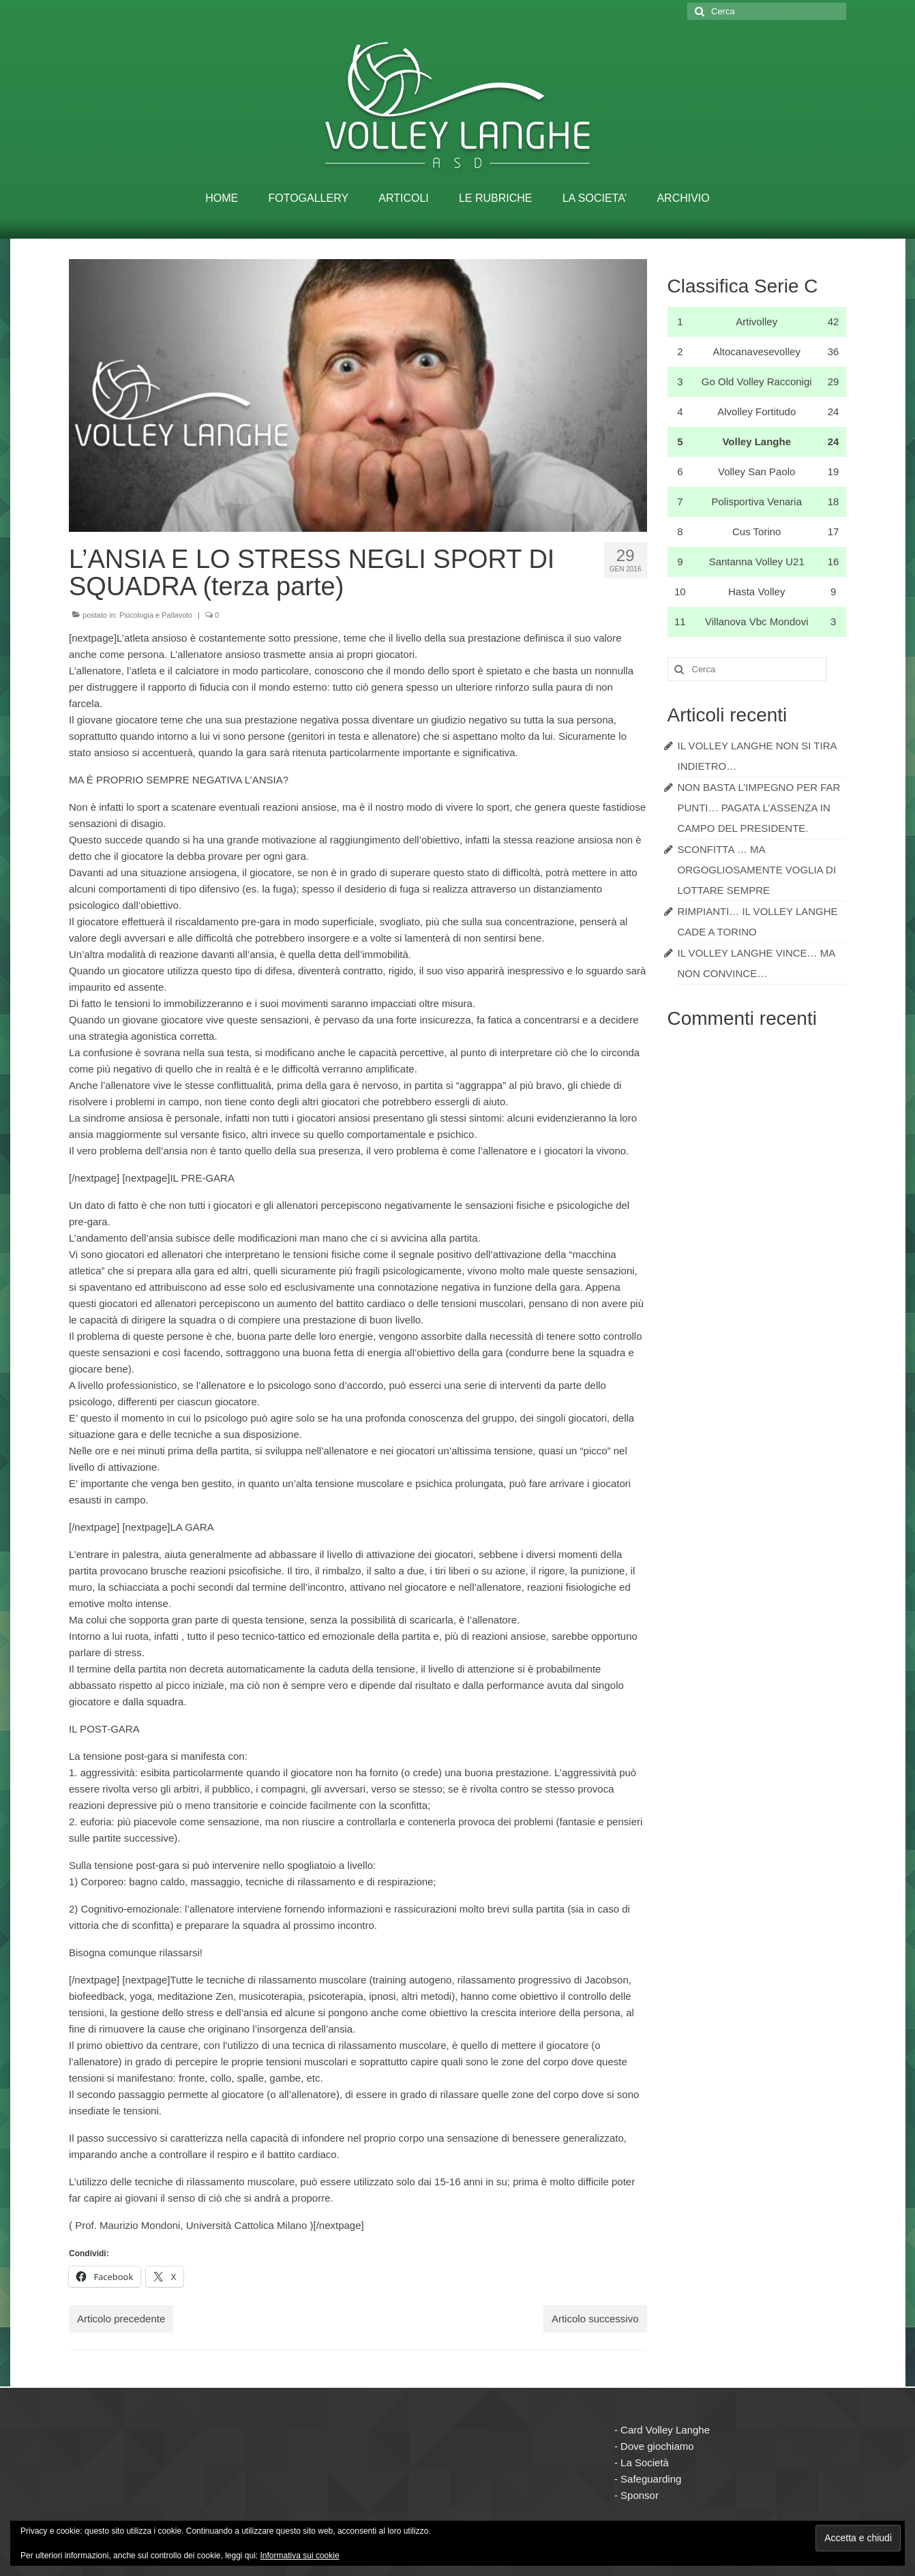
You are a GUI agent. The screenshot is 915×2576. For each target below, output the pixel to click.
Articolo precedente (121, 2318)
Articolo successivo (595, 2318)
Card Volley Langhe (665, 2430)
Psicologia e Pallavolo (155, 615)
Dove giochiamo (657, 2446)
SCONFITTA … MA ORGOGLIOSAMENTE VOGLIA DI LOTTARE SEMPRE (757, 869)
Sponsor (639, 2495)
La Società (644, 2462)
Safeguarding (650, 2479)
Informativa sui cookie (300, 2555)
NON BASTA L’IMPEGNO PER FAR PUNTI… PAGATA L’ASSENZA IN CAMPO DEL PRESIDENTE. (759, 807)
